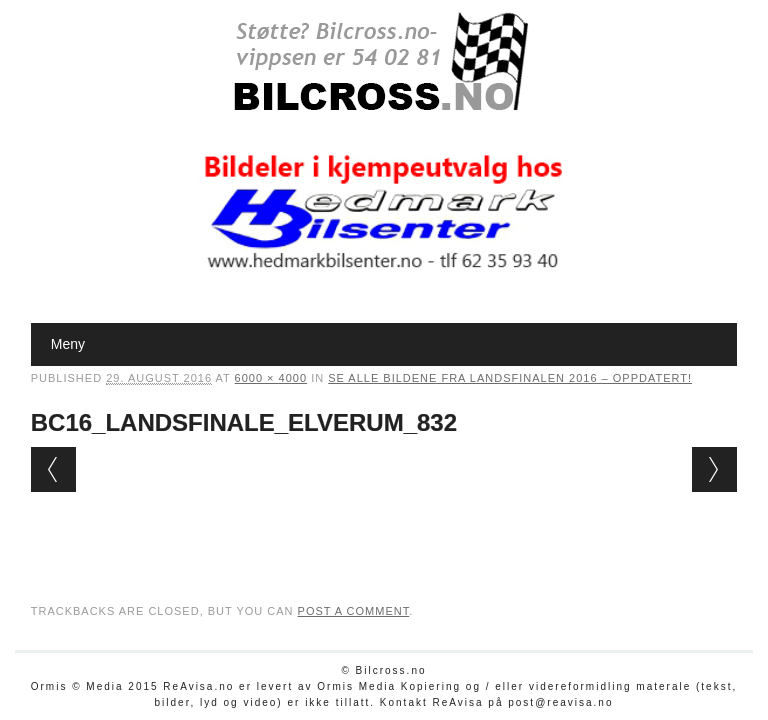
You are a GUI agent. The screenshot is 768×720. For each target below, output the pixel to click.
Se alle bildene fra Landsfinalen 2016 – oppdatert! (510, 378)
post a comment (354, 611)
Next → (714, 469)
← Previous (53, 469)
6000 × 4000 (271, 378)
